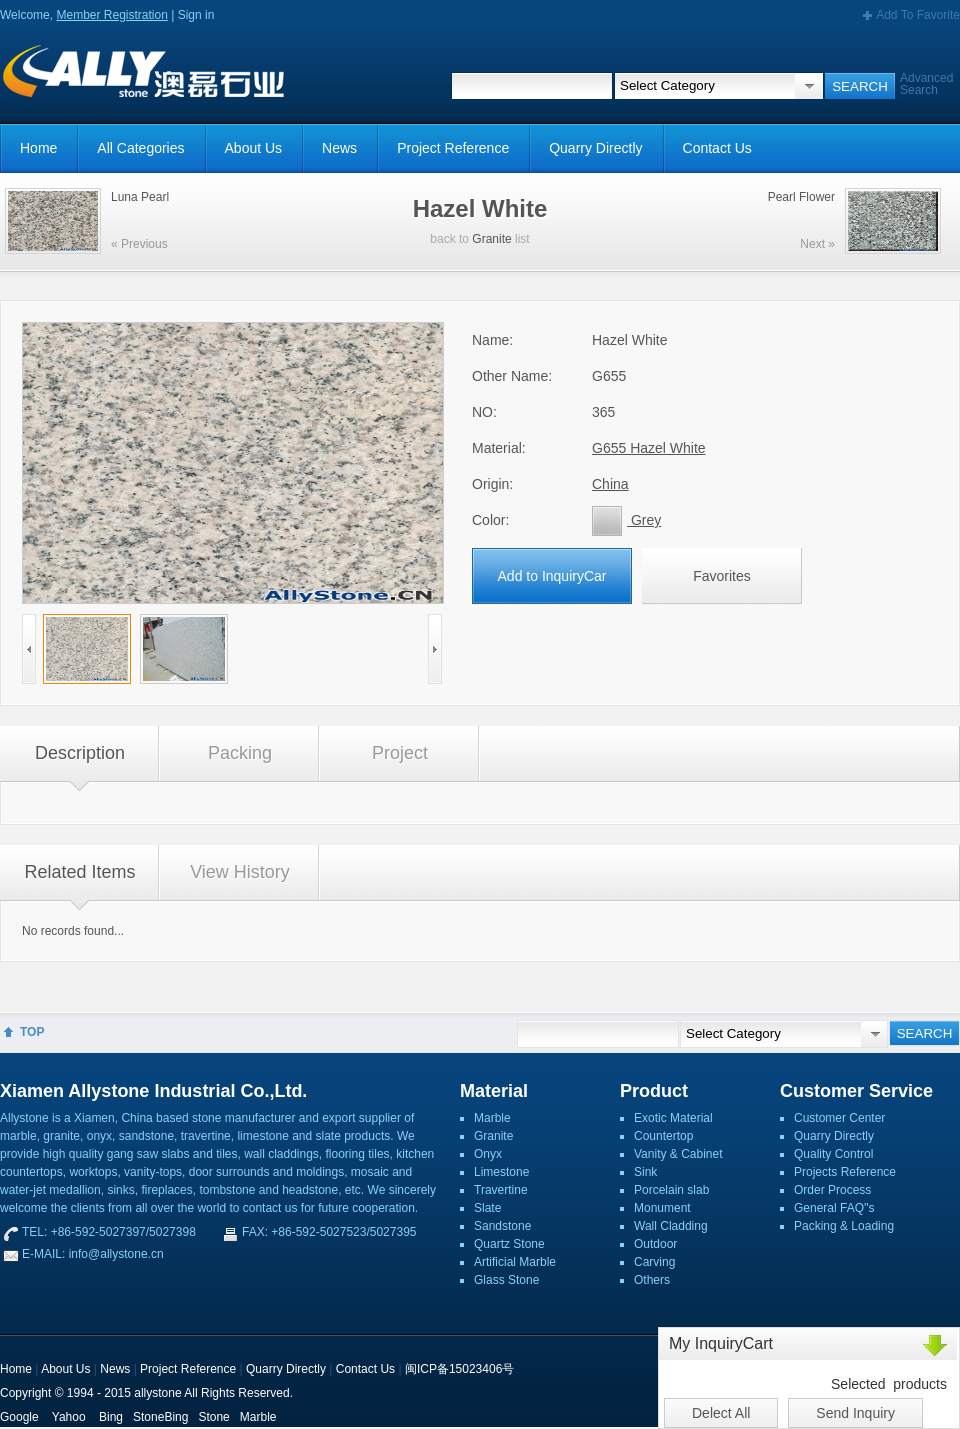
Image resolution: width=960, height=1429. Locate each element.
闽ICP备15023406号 (459, 1369)
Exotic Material (673, 1118)
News (339, 148)
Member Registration (111, 15)
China (610, 484)
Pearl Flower (801, 197)
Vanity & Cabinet (678, 1154)
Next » (817, 244)
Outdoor (655, 1244)
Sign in (196, 15)
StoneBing (160, 1417)
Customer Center (839, 1118)
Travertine (501, 1190)
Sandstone (502, 1226)
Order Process (832, 1190)
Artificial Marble (515, 1262)
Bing (111, 1417)
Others (652, 1280)
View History (240, 872)
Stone (213, 1417)
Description (80, 753)
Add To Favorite (918, 15)
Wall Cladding (671, 1226)
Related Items (79, 872)
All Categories (140, 148)
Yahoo (69, 1417)
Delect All (721, 1413)
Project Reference (453, 148)
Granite (491, 239)
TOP (32, 1032)
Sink (645, 1172)
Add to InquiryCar (552, 576)
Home (38, 148)
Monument (662, 1208)
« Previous (139, 244)
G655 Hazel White (649, 448)
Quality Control (833, 1154)
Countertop (663, 1136)
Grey (626, 520)
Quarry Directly (595, 148)
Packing (240, 753)
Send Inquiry (855, 1413)
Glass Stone (506, 1280)
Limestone (501, 1172)
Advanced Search (926, 84)
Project (400, 753)
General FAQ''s (834, 1208)
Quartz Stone (509, 1244)
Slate (487, 1208)
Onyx (488, 1154)
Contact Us (717, 148)
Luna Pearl (140, 197)
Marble (492, 1118)
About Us (254, 148)
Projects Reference (845, 1172)
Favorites (722, 576)
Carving (654, 1262)
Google (19, 1417)
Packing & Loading (844, 1226)
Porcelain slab (671, 1190)
